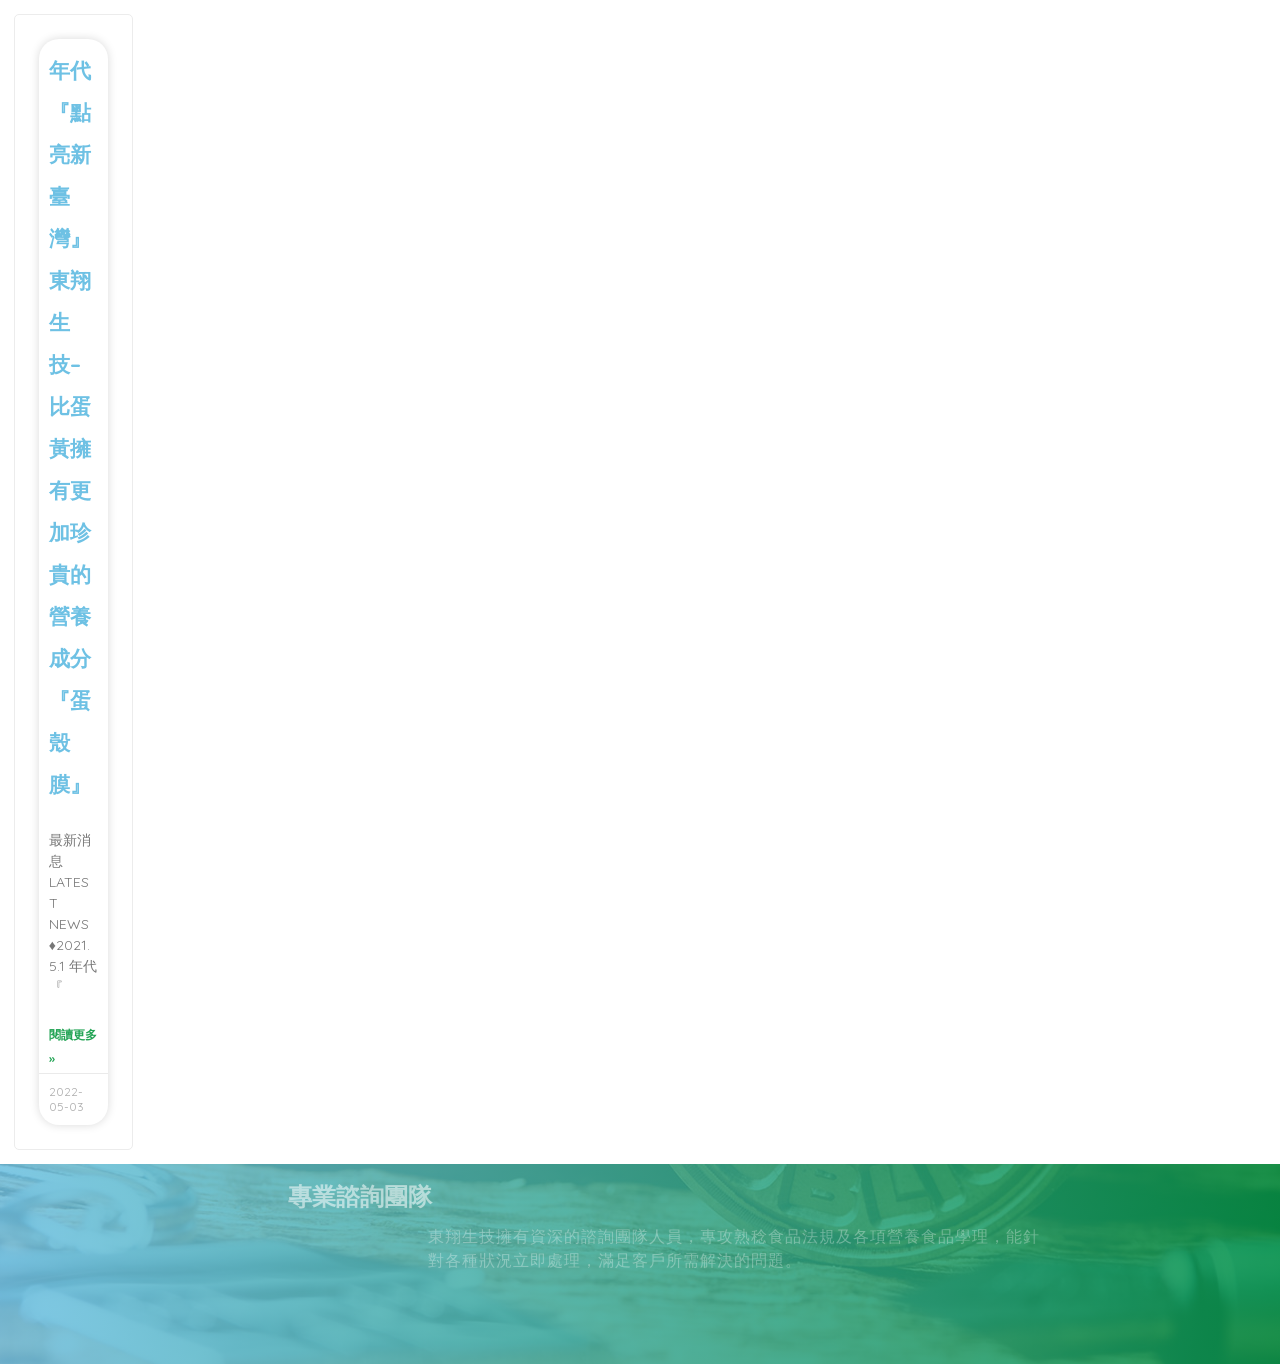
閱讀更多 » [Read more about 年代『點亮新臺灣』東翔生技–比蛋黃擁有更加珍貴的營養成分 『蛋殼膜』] (73, 1046)
